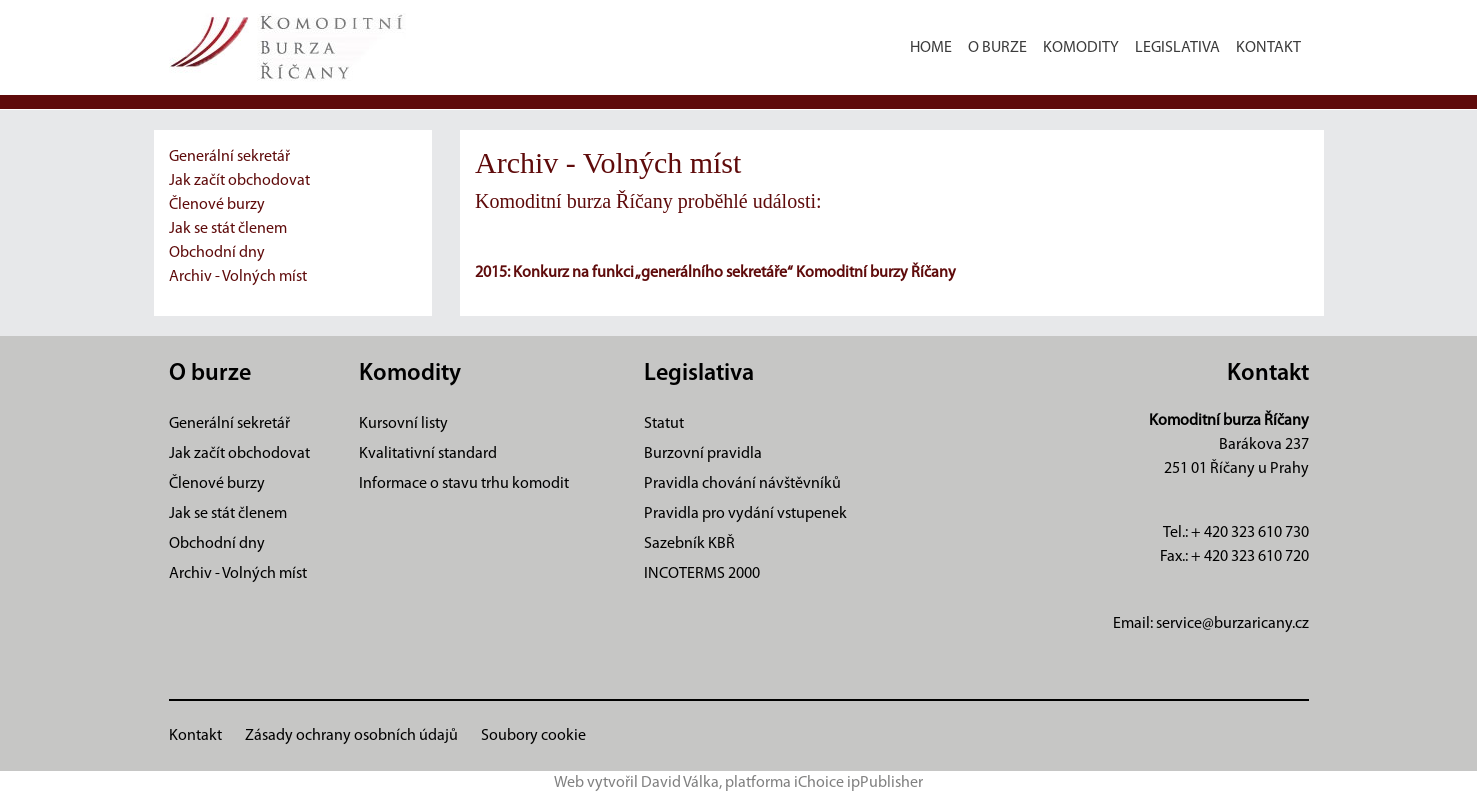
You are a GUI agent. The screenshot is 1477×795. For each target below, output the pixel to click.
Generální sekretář (229, 157)
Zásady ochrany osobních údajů (351, 736)
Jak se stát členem (228, 229)
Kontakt (1268, 48)
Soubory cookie (533, 736)
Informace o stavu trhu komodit (464, 484)
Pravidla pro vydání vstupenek (745, 514)
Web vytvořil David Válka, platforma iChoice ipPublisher (738, 783)
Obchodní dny (217, 253)
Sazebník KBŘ (689, 544)
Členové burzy (217, 205)
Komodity (1081, 48)
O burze (997, 48)
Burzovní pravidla (703, 454)
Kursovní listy (403, 424)
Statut (664, 424)
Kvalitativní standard (428, 454)
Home (931, 48)
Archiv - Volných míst (238, 277)
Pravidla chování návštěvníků (742, 484)
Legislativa (1177, 48)
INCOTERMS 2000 (702, 574)
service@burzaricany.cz (1232, 624)
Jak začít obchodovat (239, 181)
